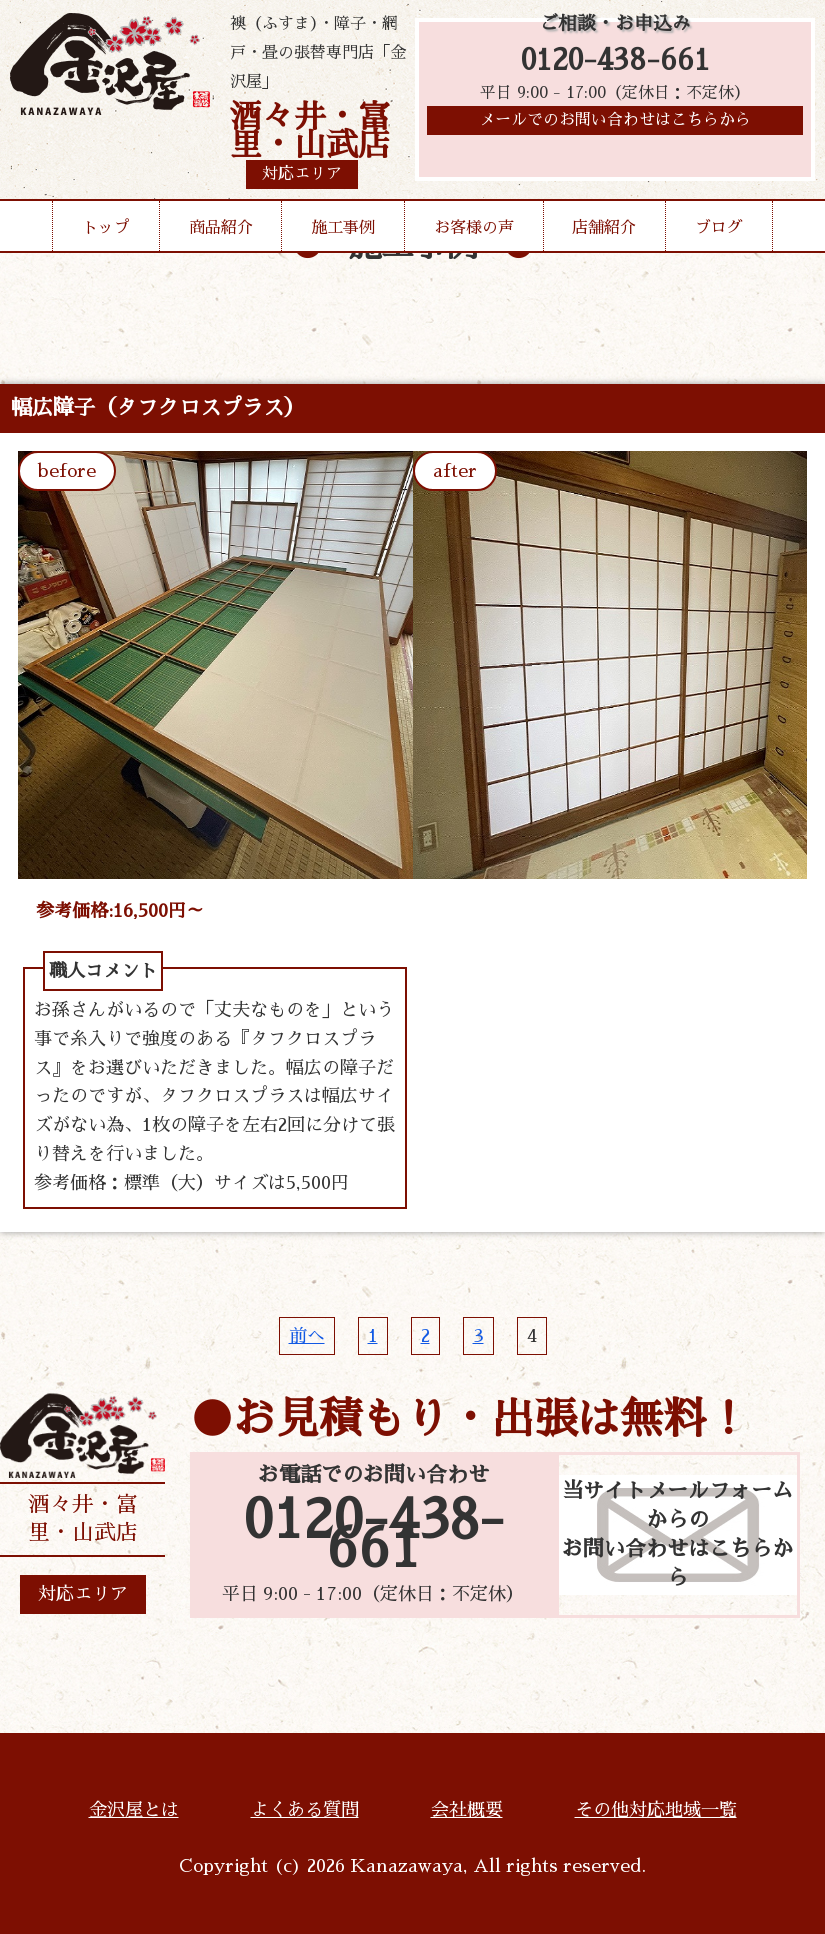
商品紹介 (221, 228)
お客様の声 (474, 228)
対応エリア (83, 1594)
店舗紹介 (604, 228)
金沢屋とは (134, 1810)
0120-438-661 (615, 62)
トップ (106, 228)
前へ (307, 1336)
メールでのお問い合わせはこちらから (615, 125)
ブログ (719, 228)
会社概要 (467, 1810)
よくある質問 (305, 1810)
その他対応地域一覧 (656, 1810)
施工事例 (343, 228)
